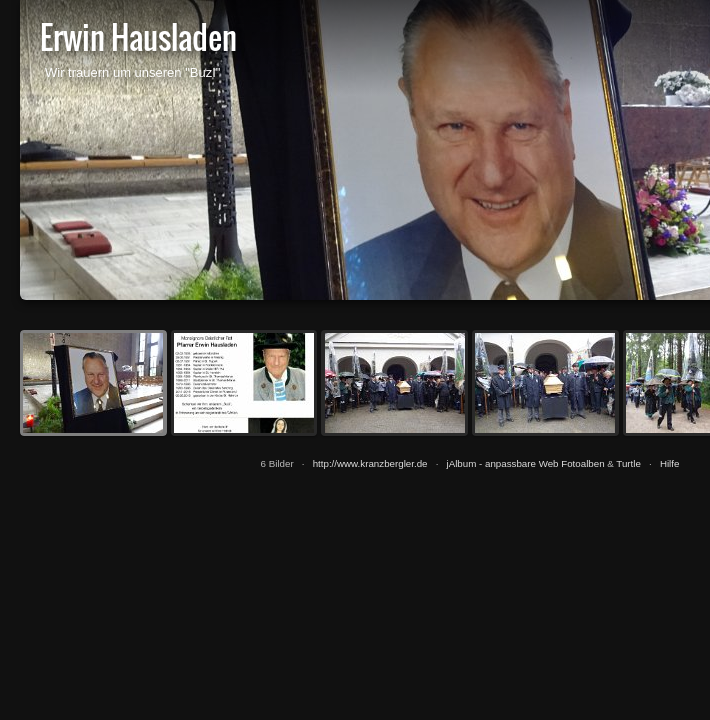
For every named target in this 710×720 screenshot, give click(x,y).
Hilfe (670, 463)
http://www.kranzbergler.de (370, 463)
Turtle (628, 463)
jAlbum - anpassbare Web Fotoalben (526, 463)
